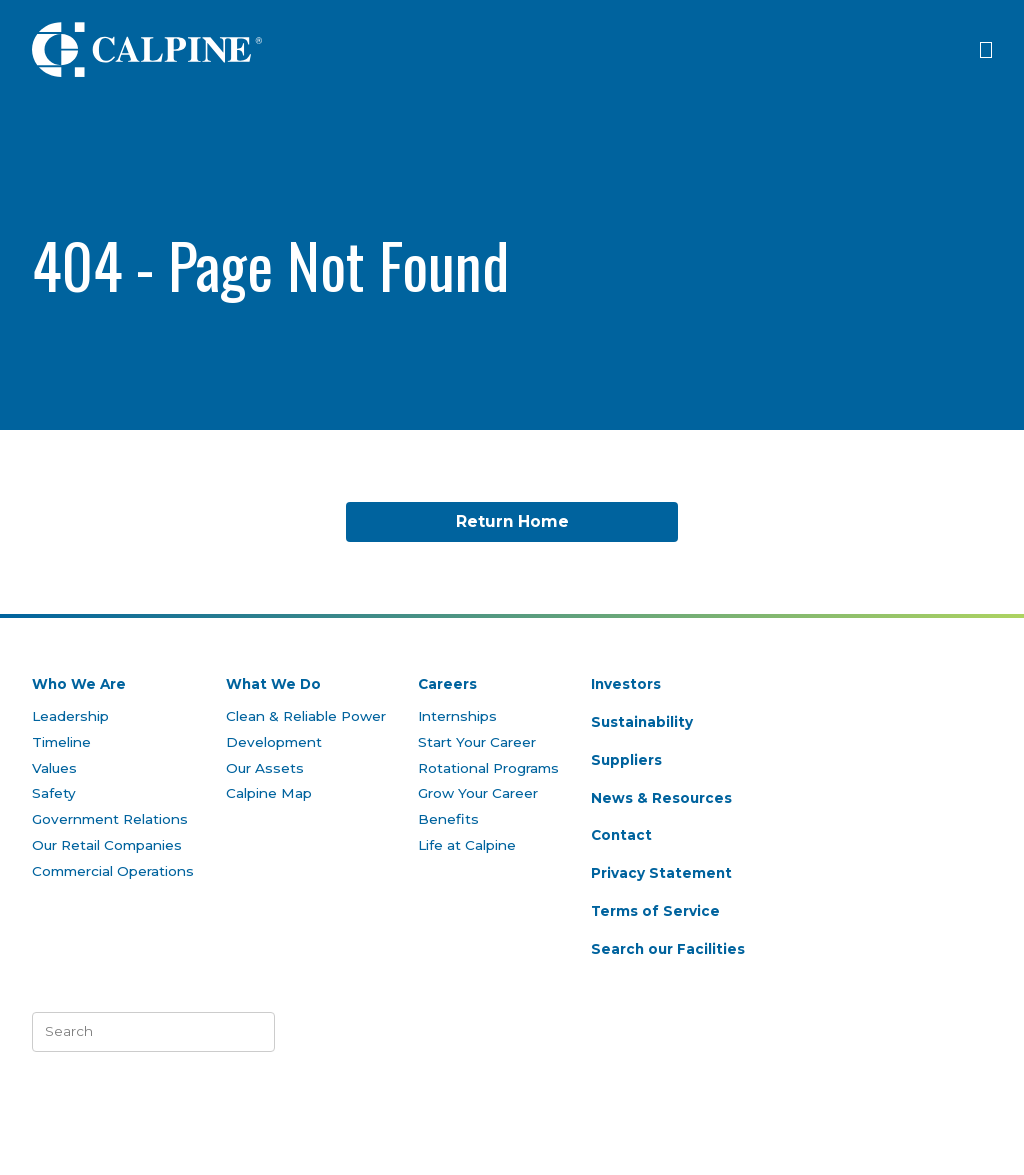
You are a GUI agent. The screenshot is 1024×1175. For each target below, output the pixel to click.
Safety (54, 793)
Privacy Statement (661, 873)
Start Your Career (477, 742)
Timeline (61, 742)
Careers (447, 684)
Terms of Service (655, 911)
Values (54, 768)
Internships (457, 716)
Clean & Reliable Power (306, 716)
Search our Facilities (668, 949)
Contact (621, 835)
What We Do (273, 684)
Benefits (448, 819)
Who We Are (79, 684)
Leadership (70, 716)
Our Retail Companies (107, 845)
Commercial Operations (113, 871)
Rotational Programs (488, 768)
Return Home (512, 521)
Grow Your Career (478, 793)
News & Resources (661, 798)
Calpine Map (269, 793)
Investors (626, 684)
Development (274, 742)
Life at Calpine (467, 845)
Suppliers (626, 760)
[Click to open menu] (986, 50)
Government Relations (110, 819)
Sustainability (642, 722)
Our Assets (265, 768)
